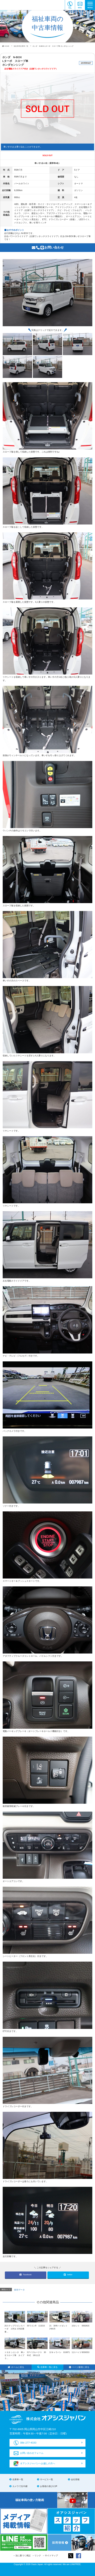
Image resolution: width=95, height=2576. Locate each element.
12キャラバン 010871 (59, 2352)
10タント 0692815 (80, 2326)
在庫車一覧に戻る (47, 2367)
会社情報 (75, 2479)
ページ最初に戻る (79, 2367)
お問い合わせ (48, 247)
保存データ (19, 2290)
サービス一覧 (46, 2479)
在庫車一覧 (17, 2479)
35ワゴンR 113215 (36, 2326)
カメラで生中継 (19, 2486)
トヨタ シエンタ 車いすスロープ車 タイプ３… (14, 2355)
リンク (37, 2555)
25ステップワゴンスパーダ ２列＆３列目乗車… (14, 2329)
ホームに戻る (16, 2367)
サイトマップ (51, 2555)
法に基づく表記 (23, 2555)
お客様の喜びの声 (48, 2486)
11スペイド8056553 (80, 2352)
